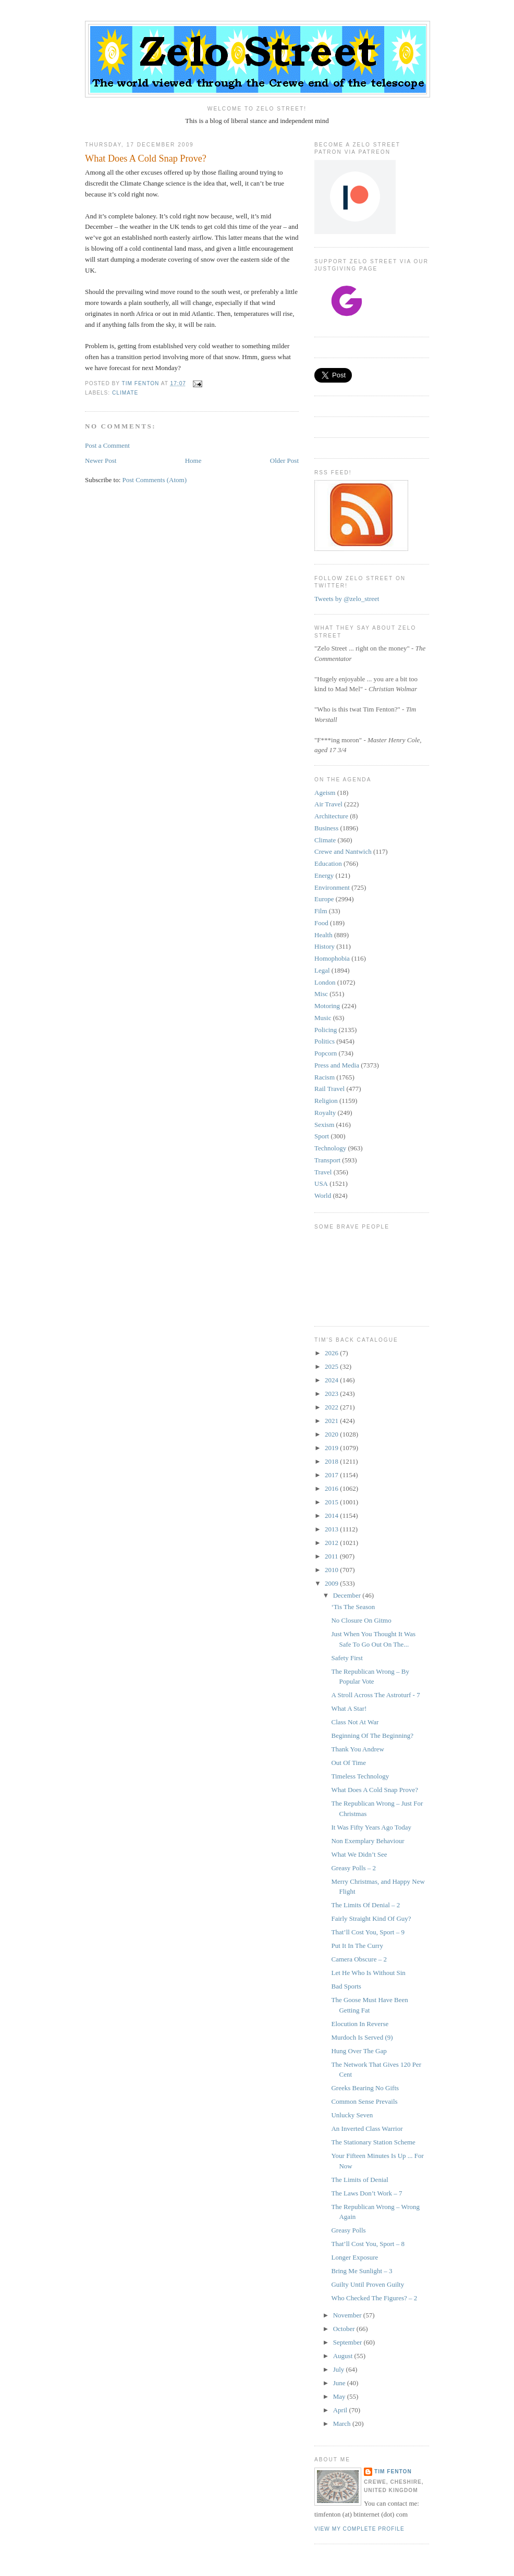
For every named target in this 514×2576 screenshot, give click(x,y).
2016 (332, 1488)
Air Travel (328, 804)
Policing (325, 1030)
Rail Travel (329, 1089)
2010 (332, 1570)
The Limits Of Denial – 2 (365, 1905)
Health (323, 935)
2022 (332, 1407)
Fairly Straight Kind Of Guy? (371, 1918)
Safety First (346, 1658)
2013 (332, 1529)
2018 (332, 1461)
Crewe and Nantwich (343, 851)
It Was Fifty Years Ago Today (371, 1827)
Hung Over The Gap (358, 2051)
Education (328, 863)
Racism (324, 1077)
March (342, 2423)
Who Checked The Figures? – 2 (374, 2298)
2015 (332, 1502)
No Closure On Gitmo (361, 1620)
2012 (332, 1543)
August (343, 2356)
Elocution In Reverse (359, 2024)
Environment (332, 887)
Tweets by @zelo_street (346, 599)
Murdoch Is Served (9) (362, 2037)
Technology (330, 1148)
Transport (327, 1160)
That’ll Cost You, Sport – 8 (368, 2244)
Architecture (331, 816)
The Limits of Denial (359, 2180)
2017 (332, 1475)
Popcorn (325, 1053)
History (324, 946)
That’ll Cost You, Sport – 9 (368, 1932)
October (345, 2329)
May (340, 2396)
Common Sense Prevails (364, 2101)
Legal (322, 970)
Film (320, 911)
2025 (332, 1366)
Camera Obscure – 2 (359, 1959)
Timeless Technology (360, 1776)
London (324, 982)
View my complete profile (359, 2529)
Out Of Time (348, 1763)
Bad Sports (346, 1986)
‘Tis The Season (353, 1607)
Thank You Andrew (357, 1749)
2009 (332, 1583)
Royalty (325, 1113)
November (348, 2315)
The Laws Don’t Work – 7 (366, 2193)
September (348, 2342)
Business (326, 828)
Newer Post (100, 460)
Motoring (327, 1006)
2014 (332, 1515)
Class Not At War (354, 1722)
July (339, 2369)
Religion (326, 1101)
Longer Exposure (354, 2257)
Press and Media (336, 1065)
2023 (332, 1393)
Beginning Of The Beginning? (372, 1735)
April (341, 2410)
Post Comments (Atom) (155, 480)
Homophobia (332, 958)
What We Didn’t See (359, 1854)
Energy (324, 875)
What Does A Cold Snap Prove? (374, 1790)
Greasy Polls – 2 (353, 1868)
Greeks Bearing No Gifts (365, 2088)
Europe (324, 899)
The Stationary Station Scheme (373, 2142)
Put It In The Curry (357, 1945)
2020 (332, 1434)
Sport (321, 1136)
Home (193, 460)
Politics (324, 1041)
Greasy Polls (348, 2230)
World (322, 1195)
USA (321, 1183)
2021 (332, 1421)
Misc (321, 994)
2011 (332, 1556)
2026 (332, 1353)
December (348, 1595)
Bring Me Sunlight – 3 (361, 2271)
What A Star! (348, 1708)
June (340, 2383)
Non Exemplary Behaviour (367, 1841)
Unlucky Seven (352, 2115)
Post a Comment (107, 445)
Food (321, 923)
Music (323, 1018)
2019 (332, 1448)
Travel (323, 1172)
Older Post (284, 460)
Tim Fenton (393, 2471)
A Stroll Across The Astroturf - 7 (375, 1695)
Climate (125, 393)
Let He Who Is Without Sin (368, 1973)
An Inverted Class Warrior (366, 2128)
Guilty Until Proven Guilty (367, 2284)
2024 (332, 1380)
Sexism (324, 1124)
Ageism (324, 792)
